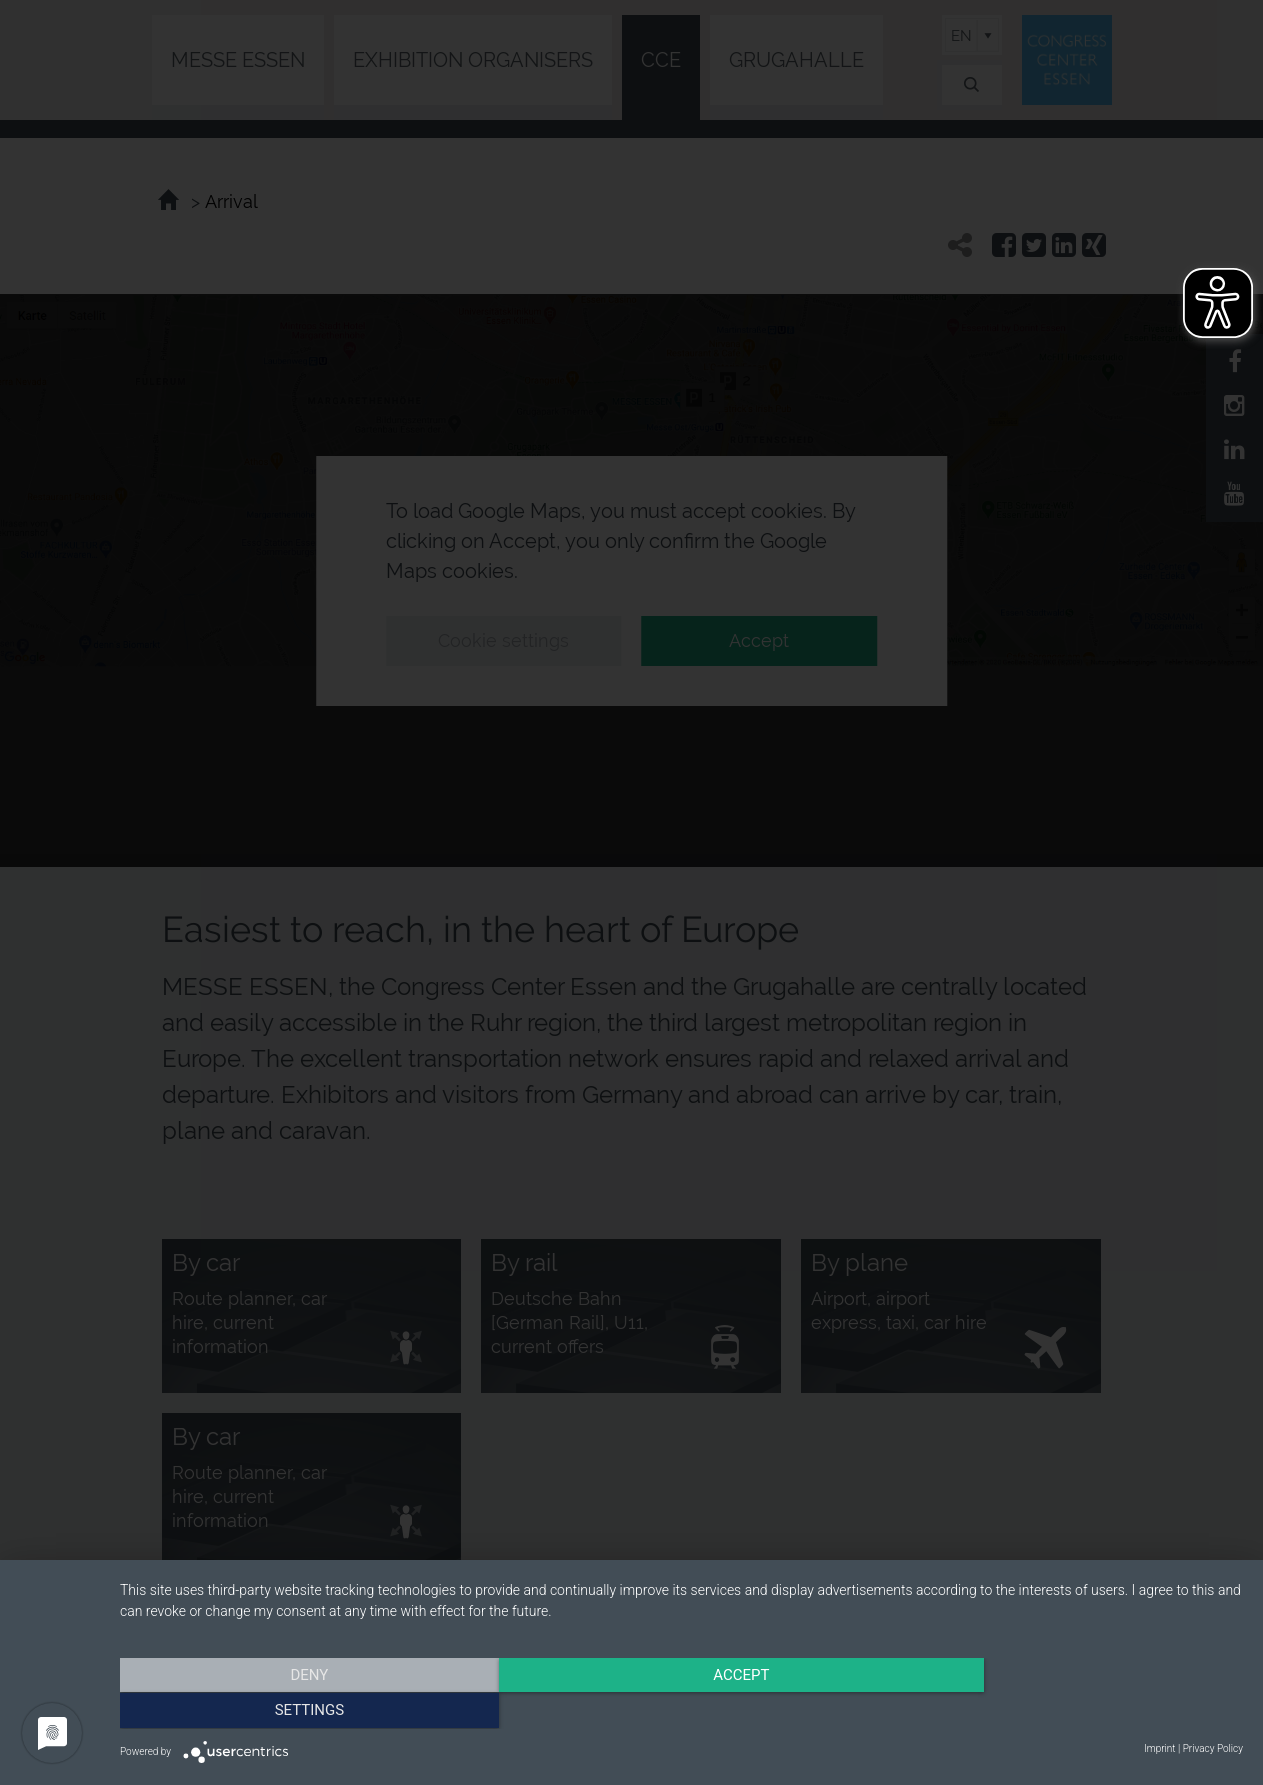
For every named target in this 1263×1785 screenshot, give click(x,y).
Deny (289, 1710)
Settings (1075, 1710)
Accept (681, 1710)
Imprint (1159, 1748)
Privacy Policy (1213, 1748)
